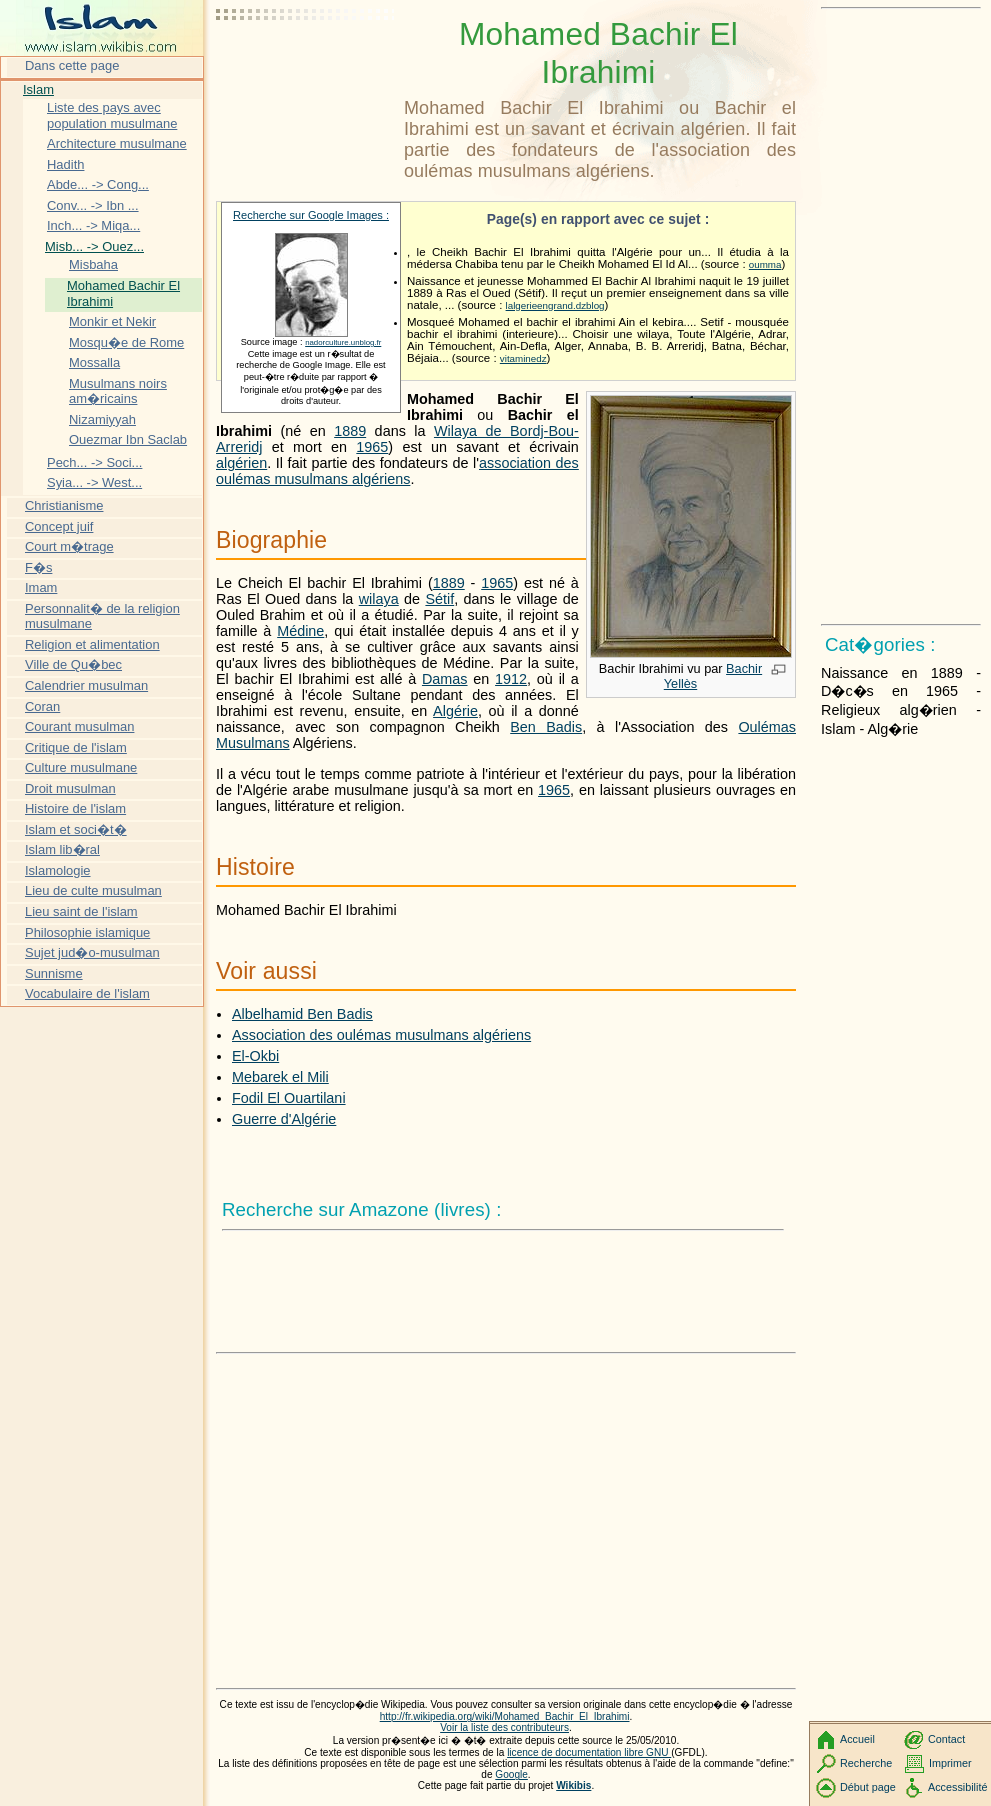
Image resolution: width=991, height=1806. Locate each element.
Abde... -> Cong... (98, 184)
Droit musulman (70, 788)
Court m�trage (69, 546)
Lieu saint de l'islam (81, 911)
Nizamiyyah (102, 419)
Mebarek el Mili (280, 1077)
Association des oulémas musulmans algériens (381, 1035)
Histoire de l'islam (75, 808)
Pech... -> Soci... (94, 462)
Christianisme (64, 505)
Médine (300, 631)
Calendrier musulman (86, 685)
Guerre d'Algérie (284, 1119)
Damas (445, 679)
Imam (41, 587)
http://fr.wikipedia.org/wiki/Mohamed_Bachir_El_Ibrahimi (505, 1716)
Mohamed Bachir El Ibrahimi (123, 293)
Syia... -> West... (94, 482)
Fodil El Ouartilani (289, 1098)
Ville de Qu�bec (73, 664)
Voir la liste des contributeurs (504, 1727)
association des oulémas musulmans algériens (397, 471)
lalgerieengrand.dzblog (555, 305)
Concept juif (59, 526)
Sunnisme (54, 973)
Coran (42, 706)
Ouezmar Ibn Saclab (128, 439)
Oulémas (767, 727)
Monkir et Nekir (112, 321)
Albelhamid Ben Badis (302, 1014)
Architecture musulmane (117, 143)
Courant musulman (79, 726)
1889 (350, 431)
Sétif (439, 599)
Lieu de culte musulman (93, 890)
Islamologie (58, 870)
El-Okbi (255, 1056)
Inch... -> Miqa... (93, 225)
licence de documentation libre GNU (589, 1752)
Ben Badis (546, 727)
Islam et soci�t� (76, 829)
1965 (372, 447)
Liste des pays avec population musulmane (112, 115)
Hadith (65, 164)
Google (511, 1774)
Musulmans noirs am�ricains (118, 391)
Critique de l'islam (76, 747)
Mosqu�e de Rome (126, 342)
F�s (38, 567)
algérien (241, 463)
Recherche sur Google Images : (311, 215)
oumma (765, 264)
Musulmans (253, 743)
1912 (511, 679)
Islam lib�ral (62, 849)
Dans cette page (72, 65)
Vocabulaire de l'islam (87, 993)
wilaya (379, 599)
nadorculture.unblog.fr (343, 342)
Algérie (455, 711)
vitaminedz (523, 358)
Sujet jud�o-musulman (92, 952)
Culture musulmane (81, 767)
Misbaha (93, 264)
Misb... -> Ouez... (94, 246)
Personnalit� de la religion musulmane (102, 616)
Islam (38, 89)
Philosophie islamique (87, 932)
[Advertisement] (306, 65)
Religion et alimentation (92, 644)
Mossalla (94, 362)
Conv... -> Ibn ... (93, 205)
